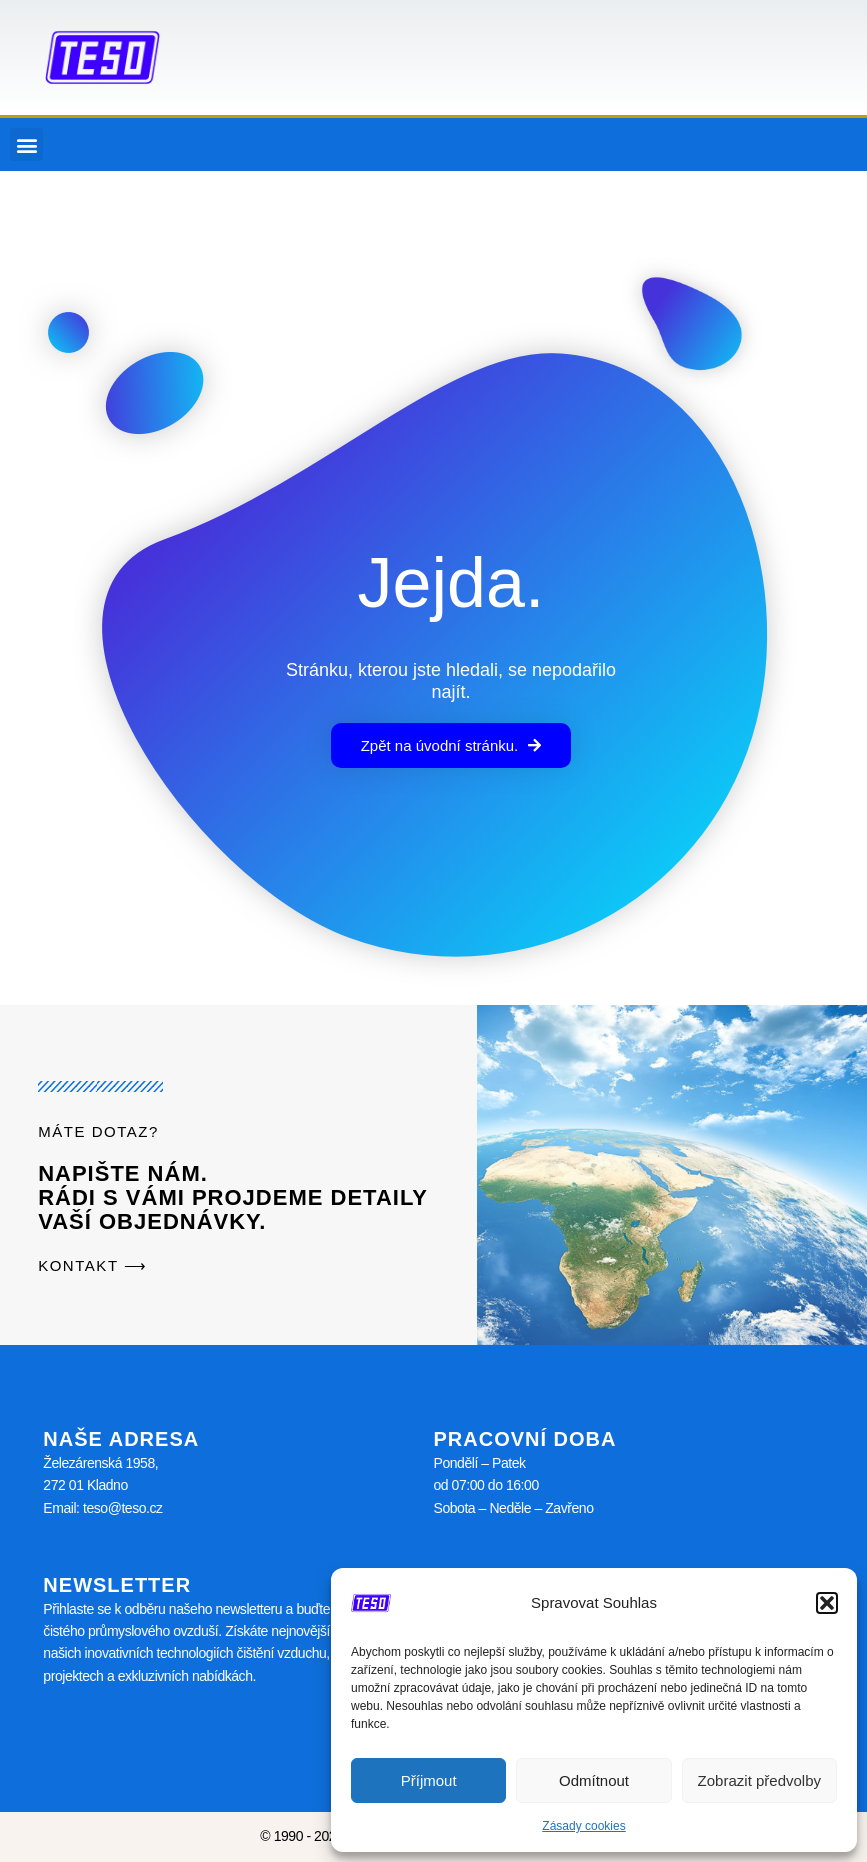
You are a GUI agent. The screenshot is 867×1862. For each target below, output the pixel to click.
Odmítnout (594, 1780)
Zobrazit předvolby (759, 1780)
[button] (827, 1603)
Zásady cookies (583, 1826)
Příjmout (429, 1780)
